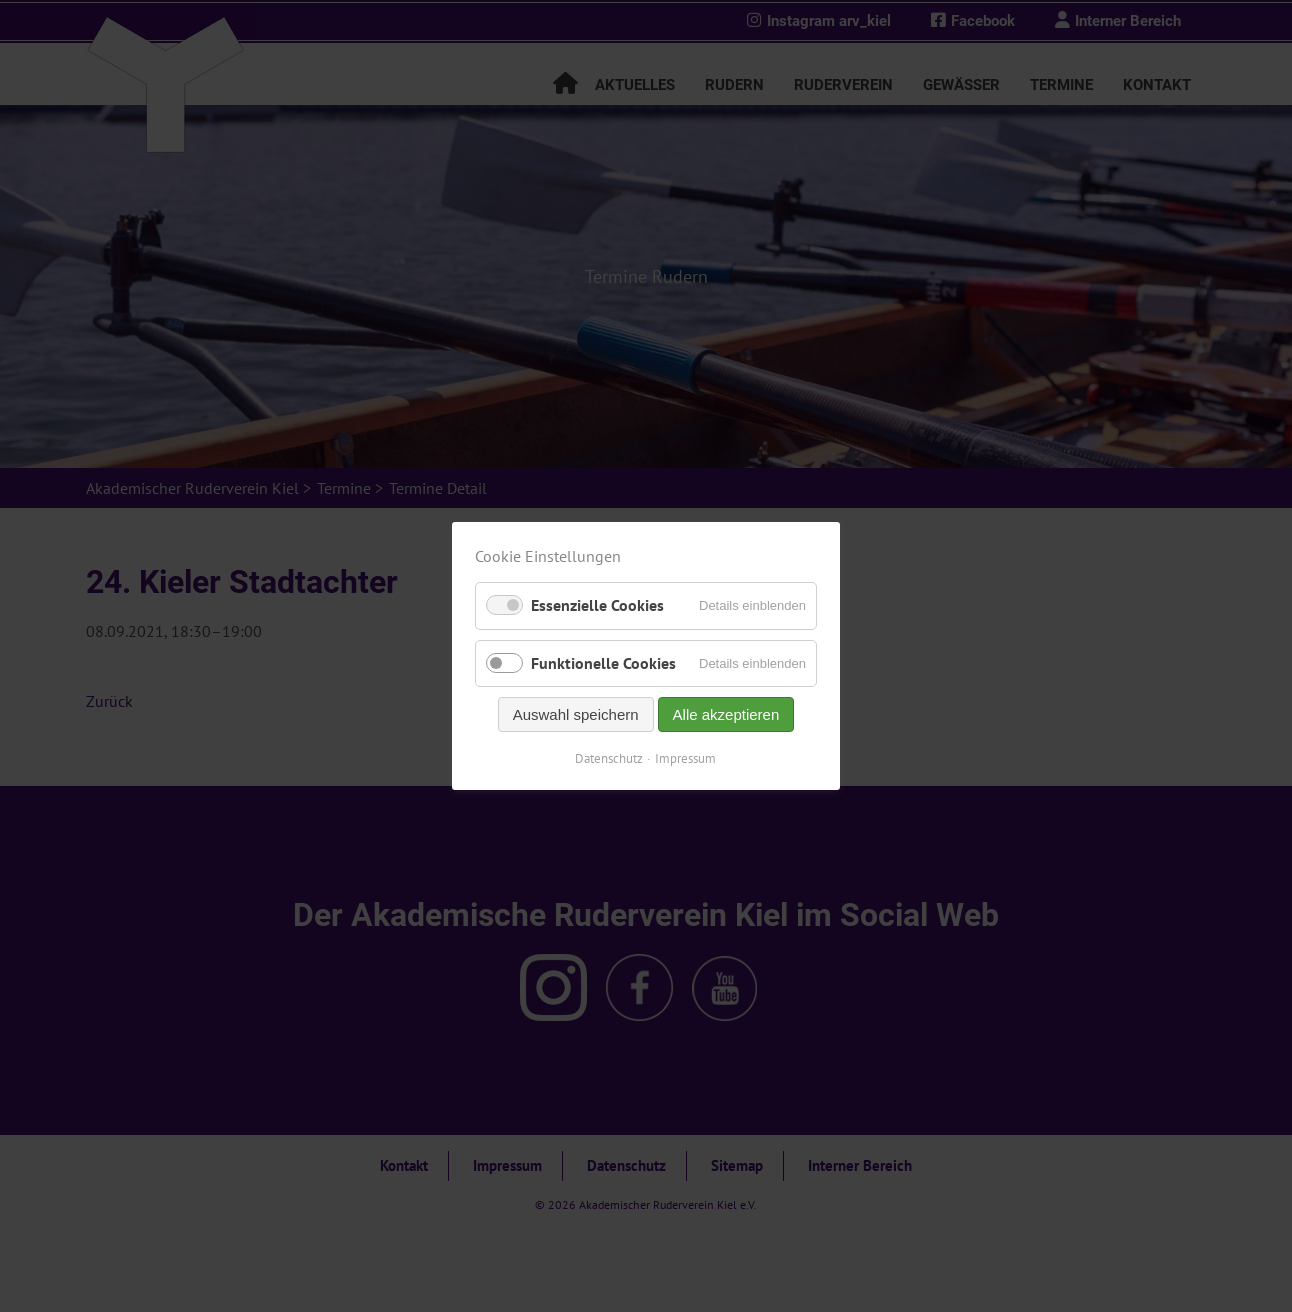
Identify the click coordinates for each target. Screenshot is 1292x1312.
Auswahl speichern (576, 714)
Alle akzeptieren (726, 714)
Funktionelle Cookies (603, 663)
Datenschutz (610, 758)
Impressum (686, 758)
